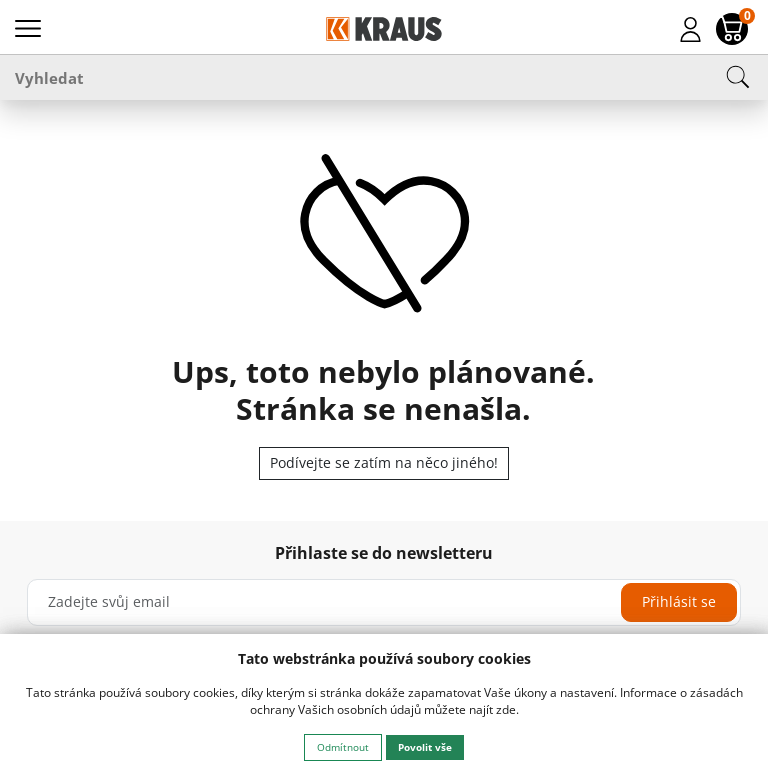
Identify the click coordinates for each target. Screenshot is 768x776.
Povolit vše (425, 747)
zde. (507, 709)
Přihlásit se (679, 601)
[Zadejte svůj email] (384, 602)
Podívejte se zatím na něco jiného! (384, 462)
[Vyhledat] (384, 77)
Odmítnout (343, 747)
